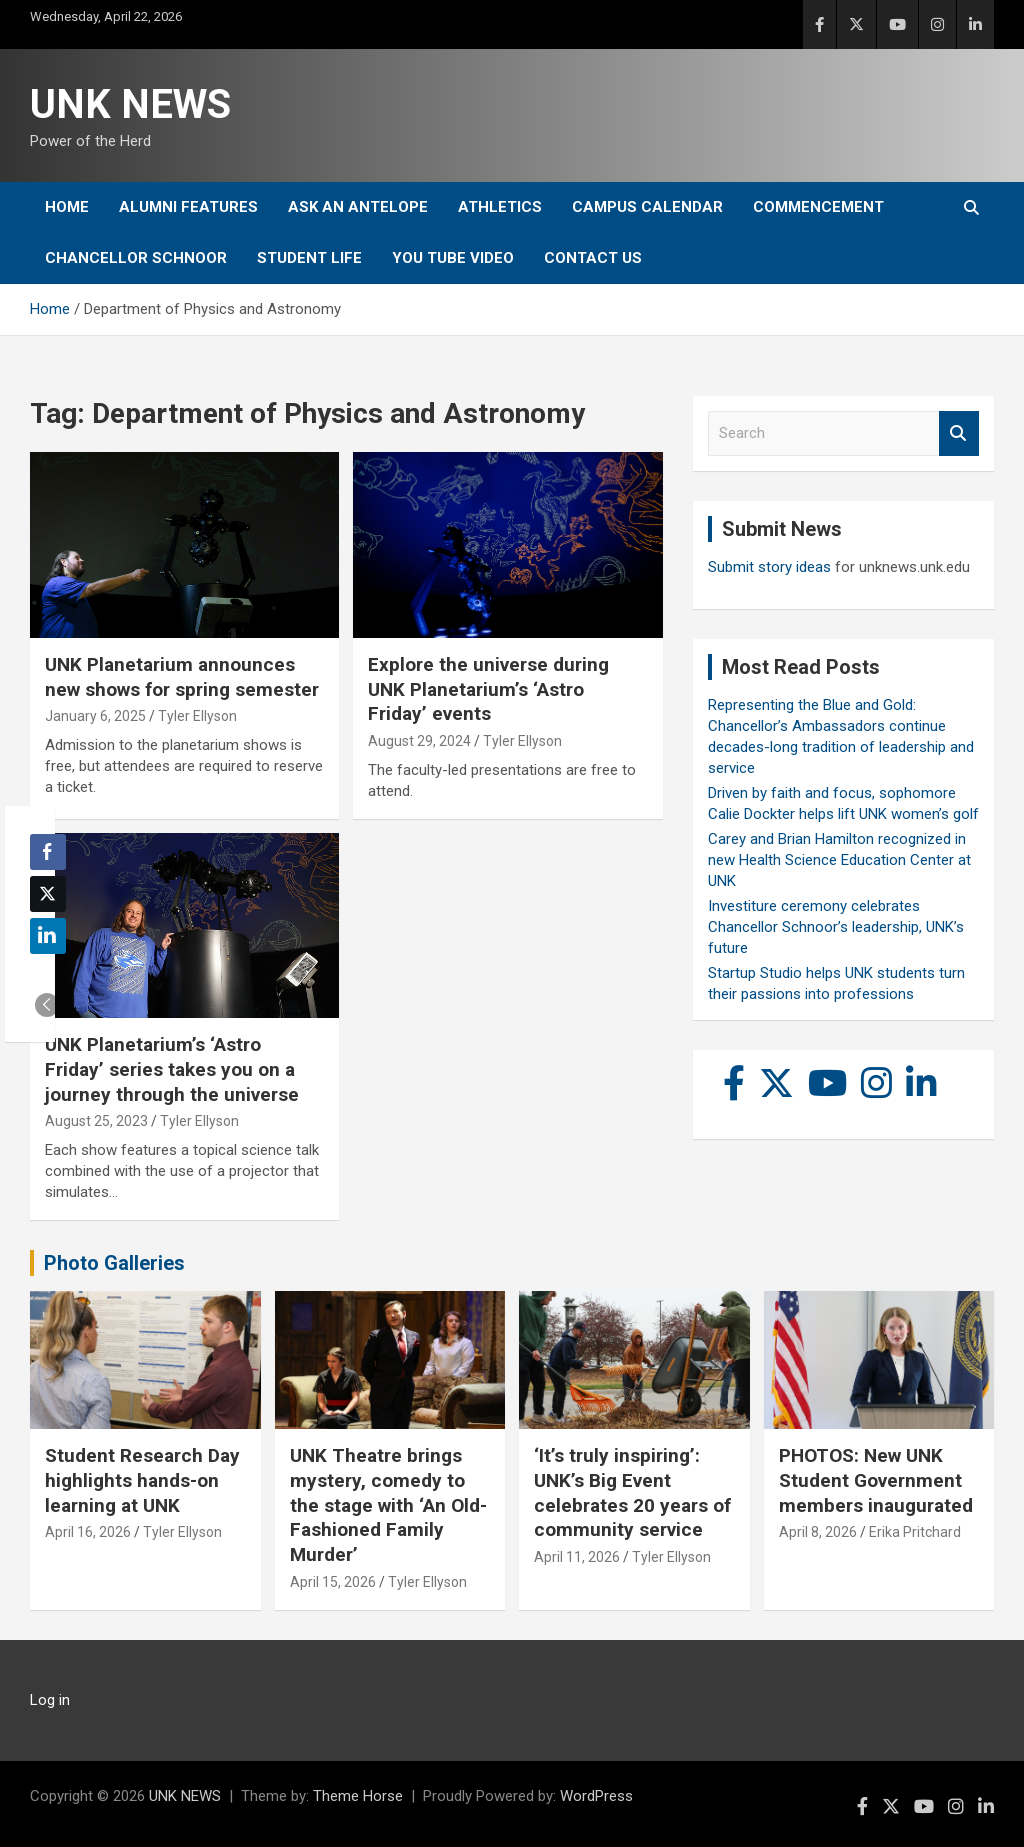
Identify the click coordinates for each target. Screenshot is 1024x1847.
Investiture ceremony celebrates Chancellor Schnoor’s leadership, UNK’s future (836, 927)
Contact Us (593, 258)
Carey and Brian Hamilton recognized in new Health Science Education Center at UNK (839, 860)
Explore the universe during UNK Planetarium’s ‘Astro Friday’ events (488, 689)
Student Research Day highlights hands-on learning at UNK (142, 1480)
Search (959, 433)
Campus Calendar (647, 207)
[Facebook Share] (48, 852)
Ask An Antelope (358, 207)
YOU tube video (453, 258)
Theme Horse (358, 1796)
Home (67, 207)
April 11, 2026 (577, 1557)
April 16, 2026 (88, 1532)
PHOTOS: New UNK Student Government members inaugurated (876, 1480)
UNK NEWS (130, 104)
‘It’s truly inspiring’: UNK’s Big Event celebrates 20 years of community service (632, 1492)
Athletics (500, 207)
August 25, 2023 (96, 1121)
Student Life (309, 258)
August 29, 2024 (419, 741)
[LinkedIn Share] (48, 936)
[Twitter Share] (48, 894)
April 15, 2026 (333, 1582)
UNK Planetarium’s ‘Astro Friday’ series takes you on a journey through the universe (172, 1069)
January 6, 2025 (95, 716)
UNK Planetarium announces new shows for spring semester (182, 677)
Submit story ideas (769, 567)
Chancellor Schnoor (136, 258)
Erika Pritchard (915, 1532)
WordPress (596, 1796)
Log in (50, 1700)
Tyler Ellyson (197, 716)
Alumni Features (188, 207)
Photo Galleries (114, 1263)
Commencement (818, 207)
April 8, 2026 (818, 1532)
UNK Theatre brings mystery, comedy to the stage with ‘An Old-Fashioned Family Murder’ (388, 1505)
